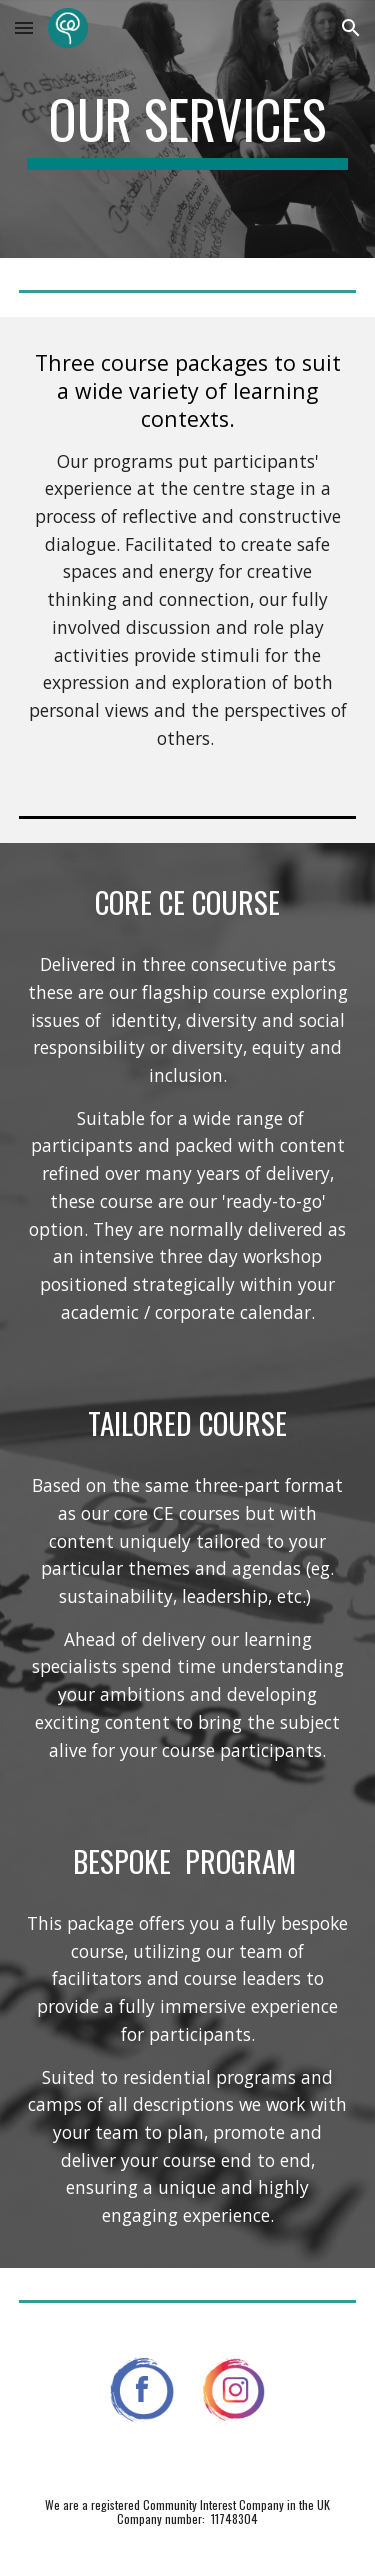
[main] (188, 129)
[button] (24, 27)
